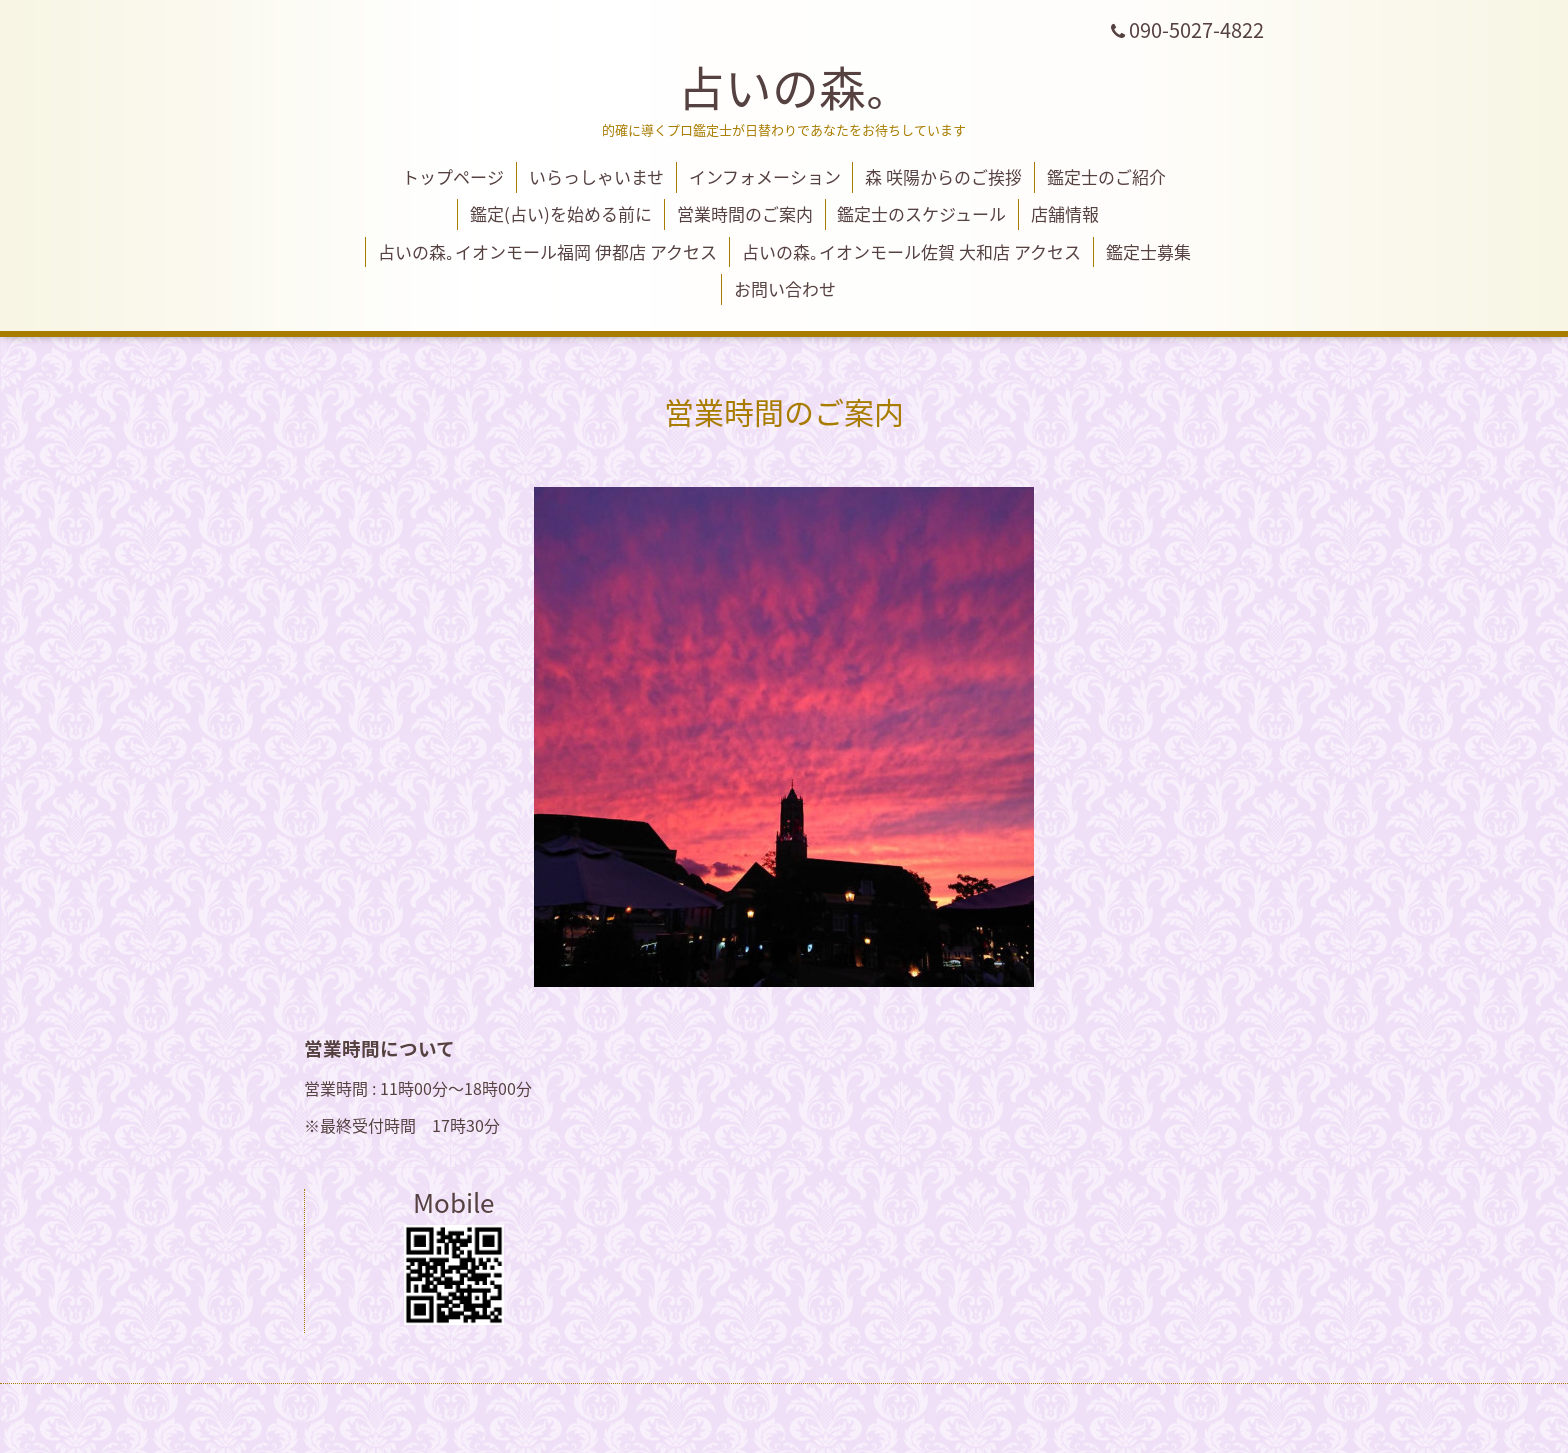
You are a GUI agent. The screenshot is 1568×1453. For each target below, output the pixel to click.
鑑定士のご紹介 (1106, 176)
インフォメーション (765, 176)
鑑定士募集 (1148, 251)
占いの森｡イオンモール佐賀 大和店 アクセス (911, 251)
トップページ (453, 176)
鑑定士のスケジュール (921, 213)
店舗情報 (1065, 213)
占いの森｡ (784, 86)
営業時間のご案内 (745, 213)
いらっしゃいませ (596, 176)
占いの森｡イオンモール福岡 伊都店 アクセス (547, 251)
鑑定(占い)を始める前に (561, 213)
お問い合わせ (785, 288)
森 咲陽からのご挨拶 (943, 176)
